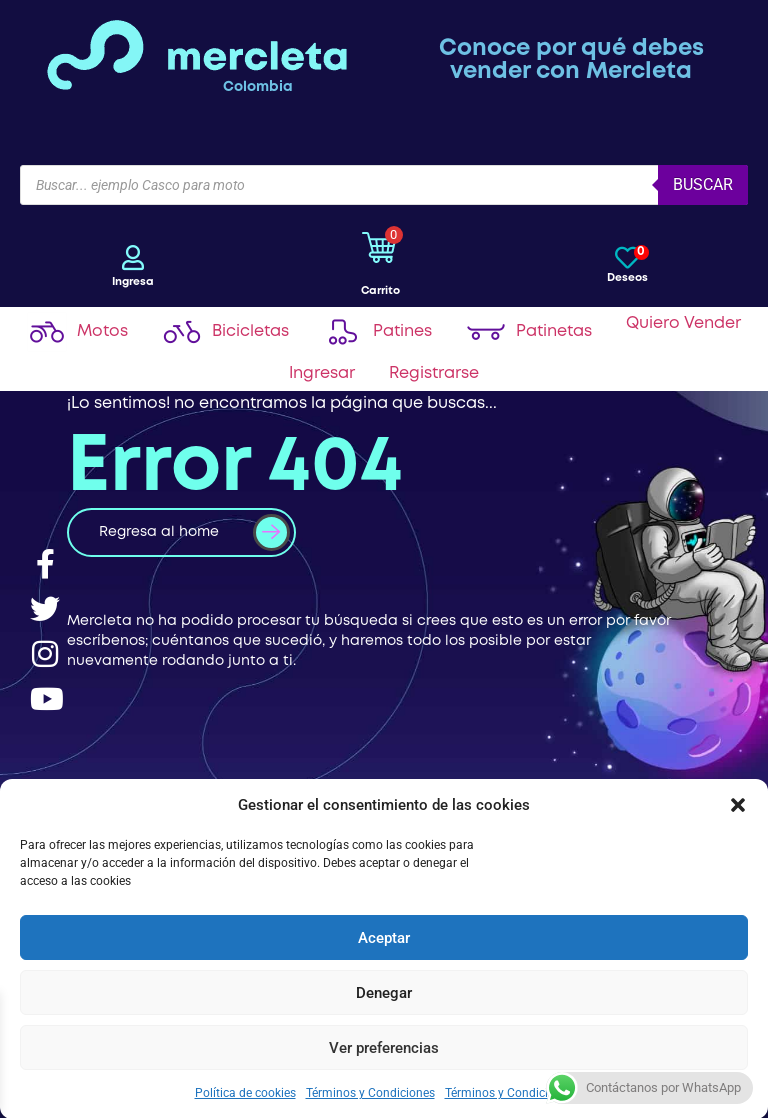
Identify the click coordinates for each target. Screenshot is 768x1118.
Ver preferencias (384, 1047)
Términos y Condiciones (370, 1092)
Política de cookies (245, 1092)
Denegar (384, 992)
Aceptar (384, 937)
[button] (738, 804)
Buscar (703, 184)
